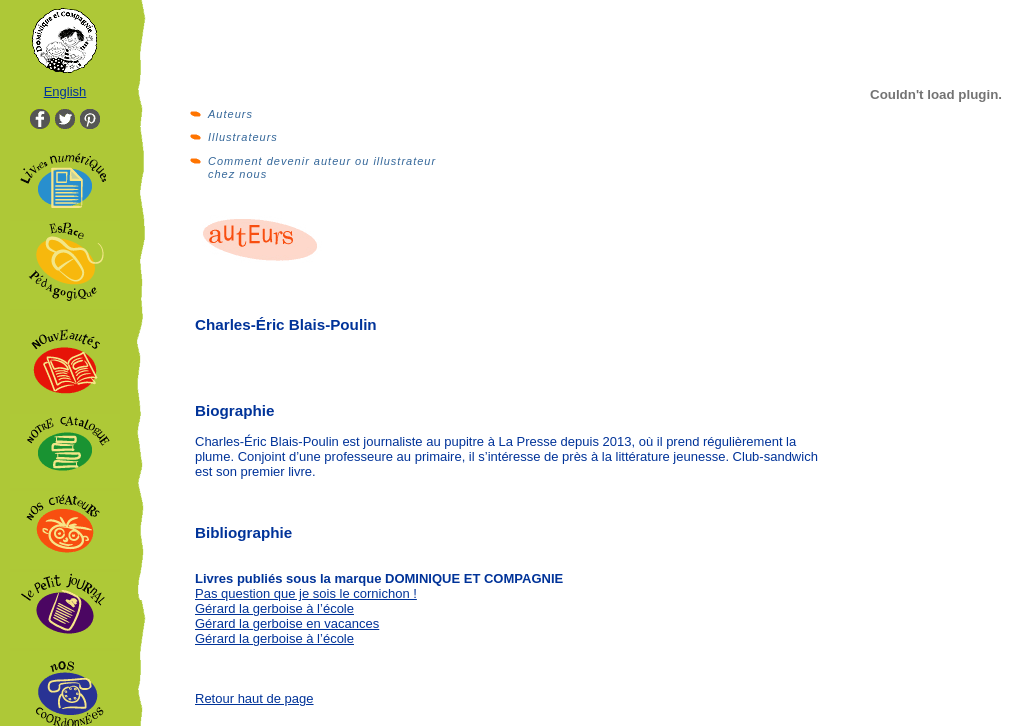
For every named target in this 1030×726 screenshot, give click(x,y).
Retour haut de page (254, 698)
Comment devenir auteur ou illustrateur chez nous (322, 167)
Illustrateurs (243, 137)
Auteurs (230, 114)
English (65, 91)
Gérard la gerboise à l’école (274, 608)
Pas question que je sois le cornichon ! (306, 593)
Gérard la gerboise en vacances (287, 623)
